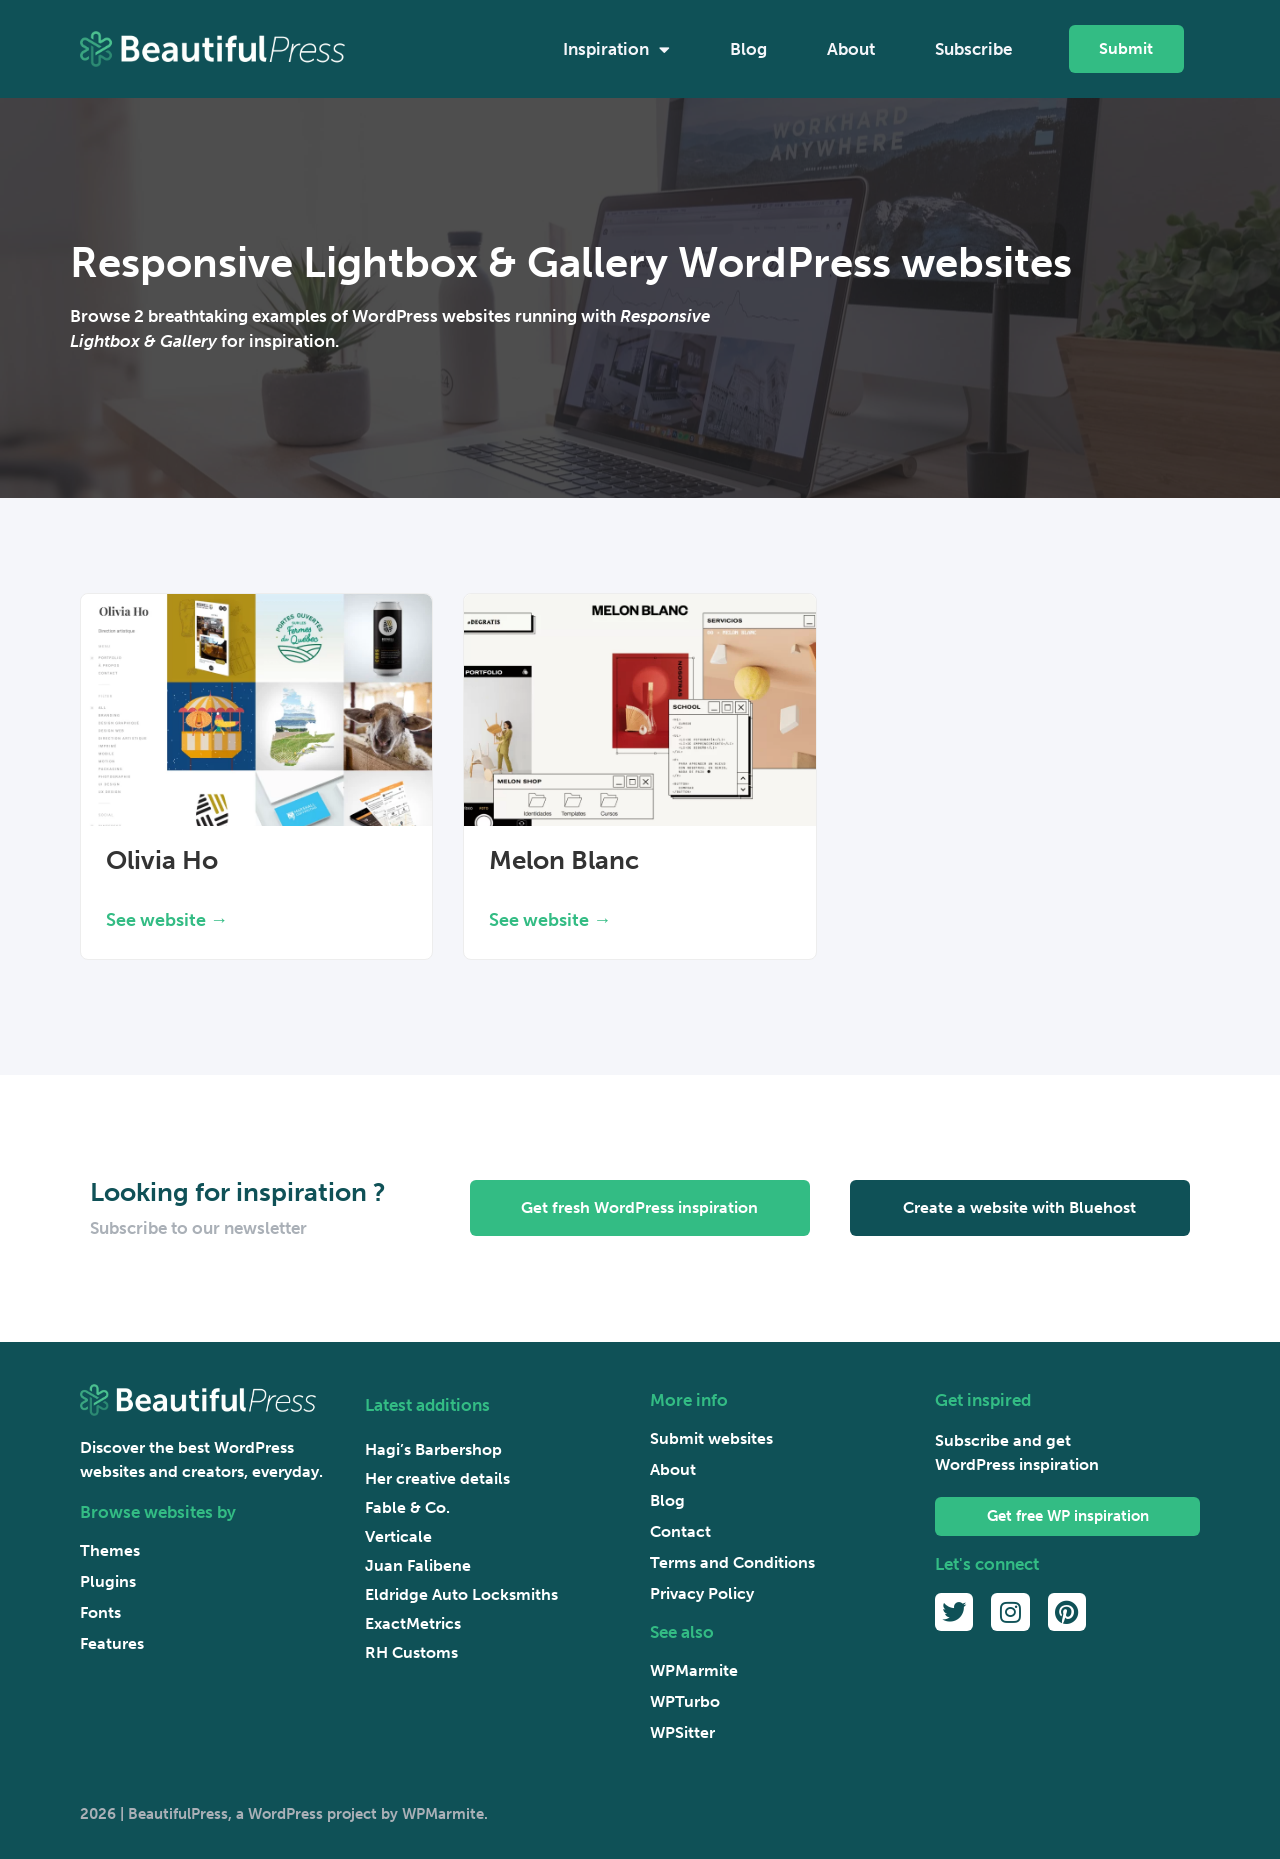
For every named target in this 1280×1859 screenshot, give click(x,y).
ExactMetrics (413, 1623)
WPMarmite (694, 1670)
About (851, 49)
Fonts (100, 1612)
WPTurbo (685, 1701)
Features (112, 1643)
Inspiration (616, 49)
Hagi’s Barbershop (433, 1449)
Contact (680, 1531)
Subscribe (973, 49)
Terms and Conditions (732, 1562)
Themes (110, 1550)
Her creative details (437, 1478)
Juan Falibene (418, 1565)
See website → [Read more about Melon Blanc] (550, 920)
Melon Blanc (564, 860)
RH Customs (411, 1652)
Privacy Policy (702, 1593)
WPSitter (682, 1732)
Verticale (398, 1536)
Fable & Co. (407, 1507)
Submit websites (711, 1438)
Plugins (108, 1581)
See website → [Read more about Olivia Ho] (167, 920)
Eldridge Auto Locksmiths (461, 1594)
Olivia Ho (162, 860)
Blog (748, 49)
